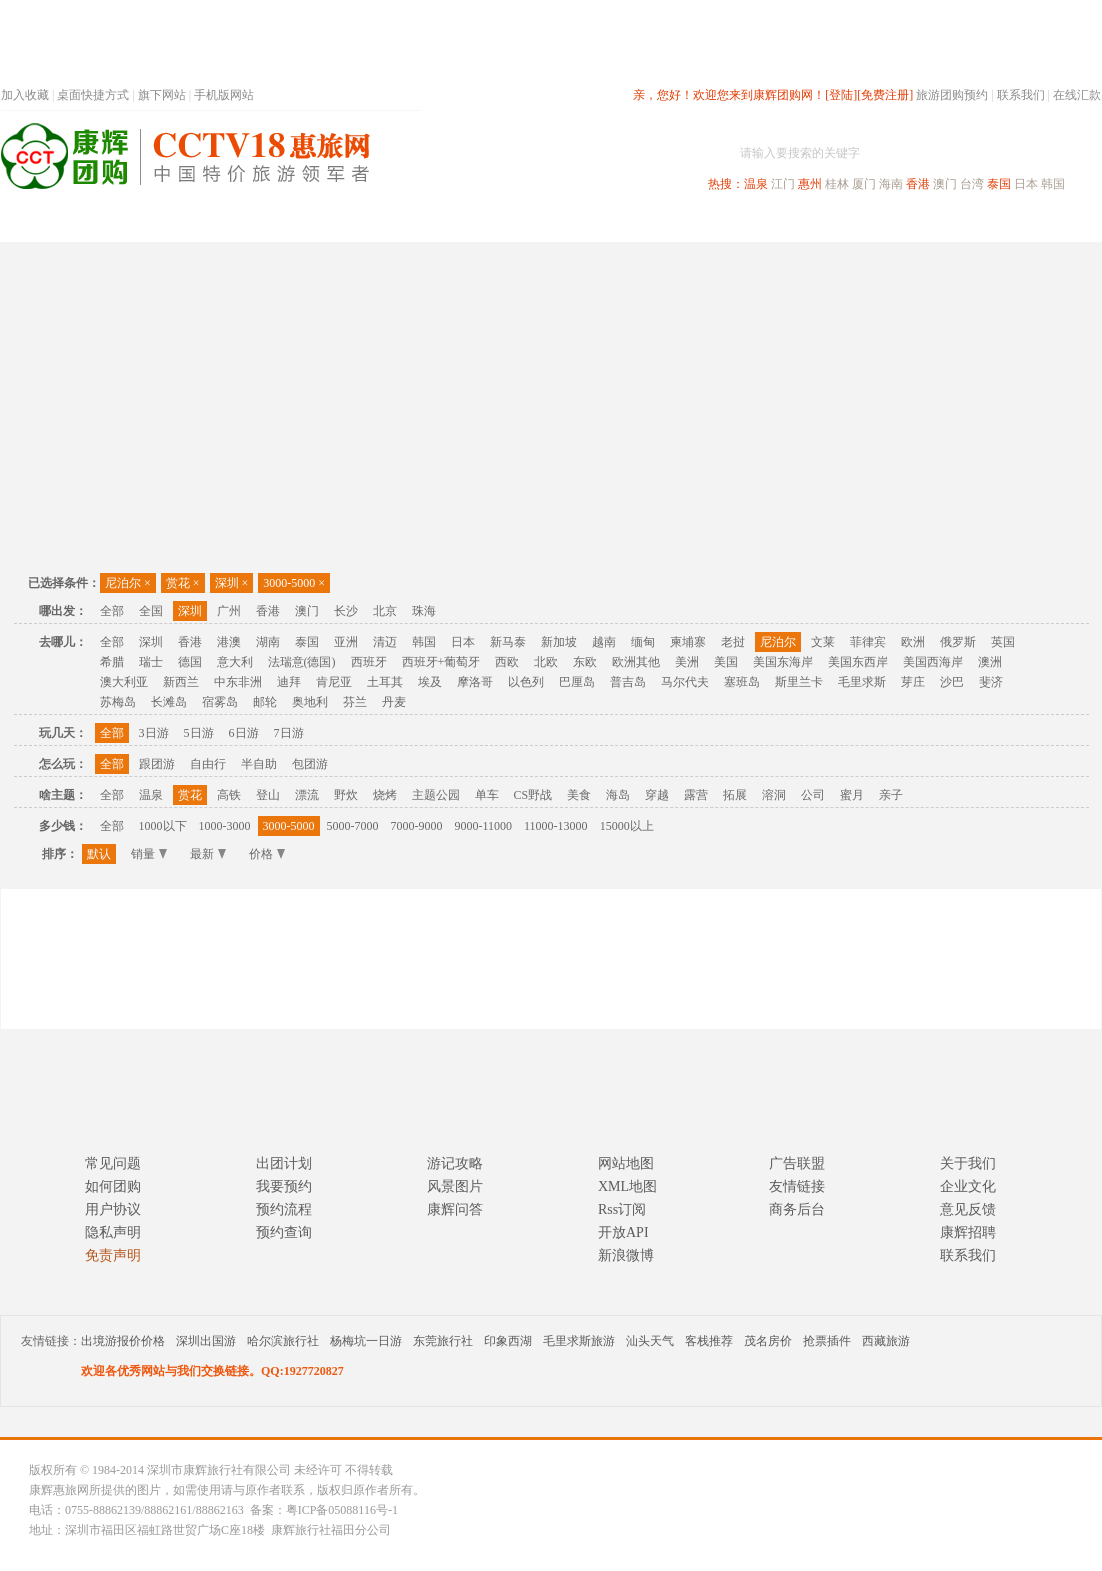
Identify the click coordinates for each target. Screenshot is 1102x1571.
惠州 (810, 184)
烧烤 (385, 795)
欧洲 (913, 642)
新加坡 (559, 642)
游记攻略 (455, 1163)
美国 (726, 662)
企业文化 (968, 1186)
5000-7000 (353, 826)
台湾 (972, 184)
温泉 (756, 184)
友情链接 (797, 1186)
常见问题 (113, 1163)
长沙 (346, 611)
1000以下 (163, 826)
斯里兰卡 (799, 682)
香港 (918, 184)
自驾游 (880, 223)
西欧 (507, 662)
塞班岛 (742, 682)
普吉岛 (628, 682)
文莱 (823, 642)
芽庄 (913, 682)
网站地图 (626, 1163)
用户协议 (113, 1209)
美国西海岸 (933, 662)
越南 (604, 642)
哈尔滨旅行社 (283, 1341)
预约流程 (284, 1209)
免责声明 (113, 1255)
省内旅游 (527, 223)
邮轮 (265, 702)
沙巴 (952, 682)
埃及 (430, 682)
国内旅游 (617, 223)
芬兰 (355, 702)
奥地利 (310, 702)
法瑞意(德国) (302, 662)
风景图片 (455, 1186)
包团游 (310, 764)
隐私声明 (113, 1232)
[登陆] (841, 95)
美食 (579, 795)
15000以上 (627, 826)
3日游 (154, 733)
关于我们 (968, 1163)
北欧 (546, 662)
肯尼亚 (334, 682)
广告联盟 (797, 1163)
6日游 (244, 733)
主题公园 (436, 795)
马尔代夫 (685, 682)
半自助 (259, 764)
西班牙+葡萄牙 (441, 662)
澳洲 (990, 662)
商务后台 (797, 1209)
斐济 (991, 682)
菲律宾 (868, 642)
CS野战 (533, 795)
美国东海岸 (783, 662)
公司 (813, 795)
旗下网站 (162, 95)
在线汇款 (1077, 95)
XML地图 (627, 1186)
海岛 (618, 795)
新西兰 (181, 682)
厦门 (864, 184)
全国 (151, 611)
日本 (1026, 184)
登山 (268, 795)
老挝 (733, 642)
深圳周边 (437, 223)
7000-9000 (417, 826)
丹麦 (394, 702)
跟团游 (157, 764)
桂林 (837, 184)
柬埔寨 (688, 642)
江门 (783, 184)
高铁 (229, 795)
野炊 (346, 795)
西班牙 (369, 662)
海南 (891, 184)
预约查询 (284, 1232)
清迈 (385, 642)
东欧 (585, 662)
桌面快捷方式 (93, 95)
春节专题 (347, 223)
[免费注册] (885, 95)
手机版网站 (224, 95)
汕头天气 (650, 1341)
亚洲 (346, 642)
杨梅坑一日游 (366, 1341)
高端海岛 (963, 223)
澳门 (945, 184)
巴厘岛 (577, 682)
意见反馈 (968, 1209)
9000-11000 (484, 826)
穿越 (657, 795)
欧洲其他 (636, 662)
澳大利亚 (124, 682)
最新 (208, 854)
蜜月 (852, 795)
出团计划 (284, 1163)
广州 (229, 611)
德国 (190, 662)
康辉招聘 (968, 1232)
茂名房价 (768, 1341)
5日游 (199, 733)
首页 (271, 223)
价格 (267, 854)
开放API (623, 1232)
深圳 (232, 583)
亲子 (891, 795)
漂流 (307, 795)
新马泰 (508, 642)
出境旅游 (797, 223)
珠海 (424, 611)
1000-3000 (225, 826)
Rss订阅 (622, 1209)
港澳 (229, 642)
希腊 (112, 662)
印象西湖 (508, 1341)
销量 (149, 854)
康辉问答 (455, 1209)
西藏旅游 (886, 1341)
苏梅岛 (118, 702)
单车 (487, 795)
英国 (1003, 642)
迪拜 (289, 682)
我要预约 (284, 1186)
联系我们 (1021, 95)
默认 (99, 854)
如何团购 (113, 1186)
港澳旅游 (707, 223)
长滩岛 (169, 702)
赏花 (183, 583)
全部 (112, 611)
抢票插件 (827, 1341)
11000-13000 (556, 826)
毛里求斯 (862, 682)
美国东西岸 (858, 662)
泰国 (999, 184)
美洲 (687, 662)
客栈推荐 (709, 1341)
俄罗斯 (958, 642)
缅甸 (643, 642)
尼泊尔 (128, 583)
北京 (385, 611)
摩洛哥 (475, 682)
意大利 (235, 662)
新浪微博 (626, 1255)
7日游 (289, 733)
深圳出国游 (206, 1341)
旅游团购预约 (952, 95)
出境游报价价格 (123, 1341)
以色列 (526, 682)
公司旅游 (1053, 223)
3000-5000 (294, 583)
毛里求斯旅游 (579, 1341)
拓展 (735, 795)
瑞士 (151, 662)
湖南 (268, 642)
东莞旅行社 (443, 1341)
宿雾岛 (220, 702)
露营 (696, 795)
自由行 (208, 764)
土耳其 (385, 682)
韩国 (1053, 184)
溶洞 (774, 795)
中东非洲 (238, 682)
